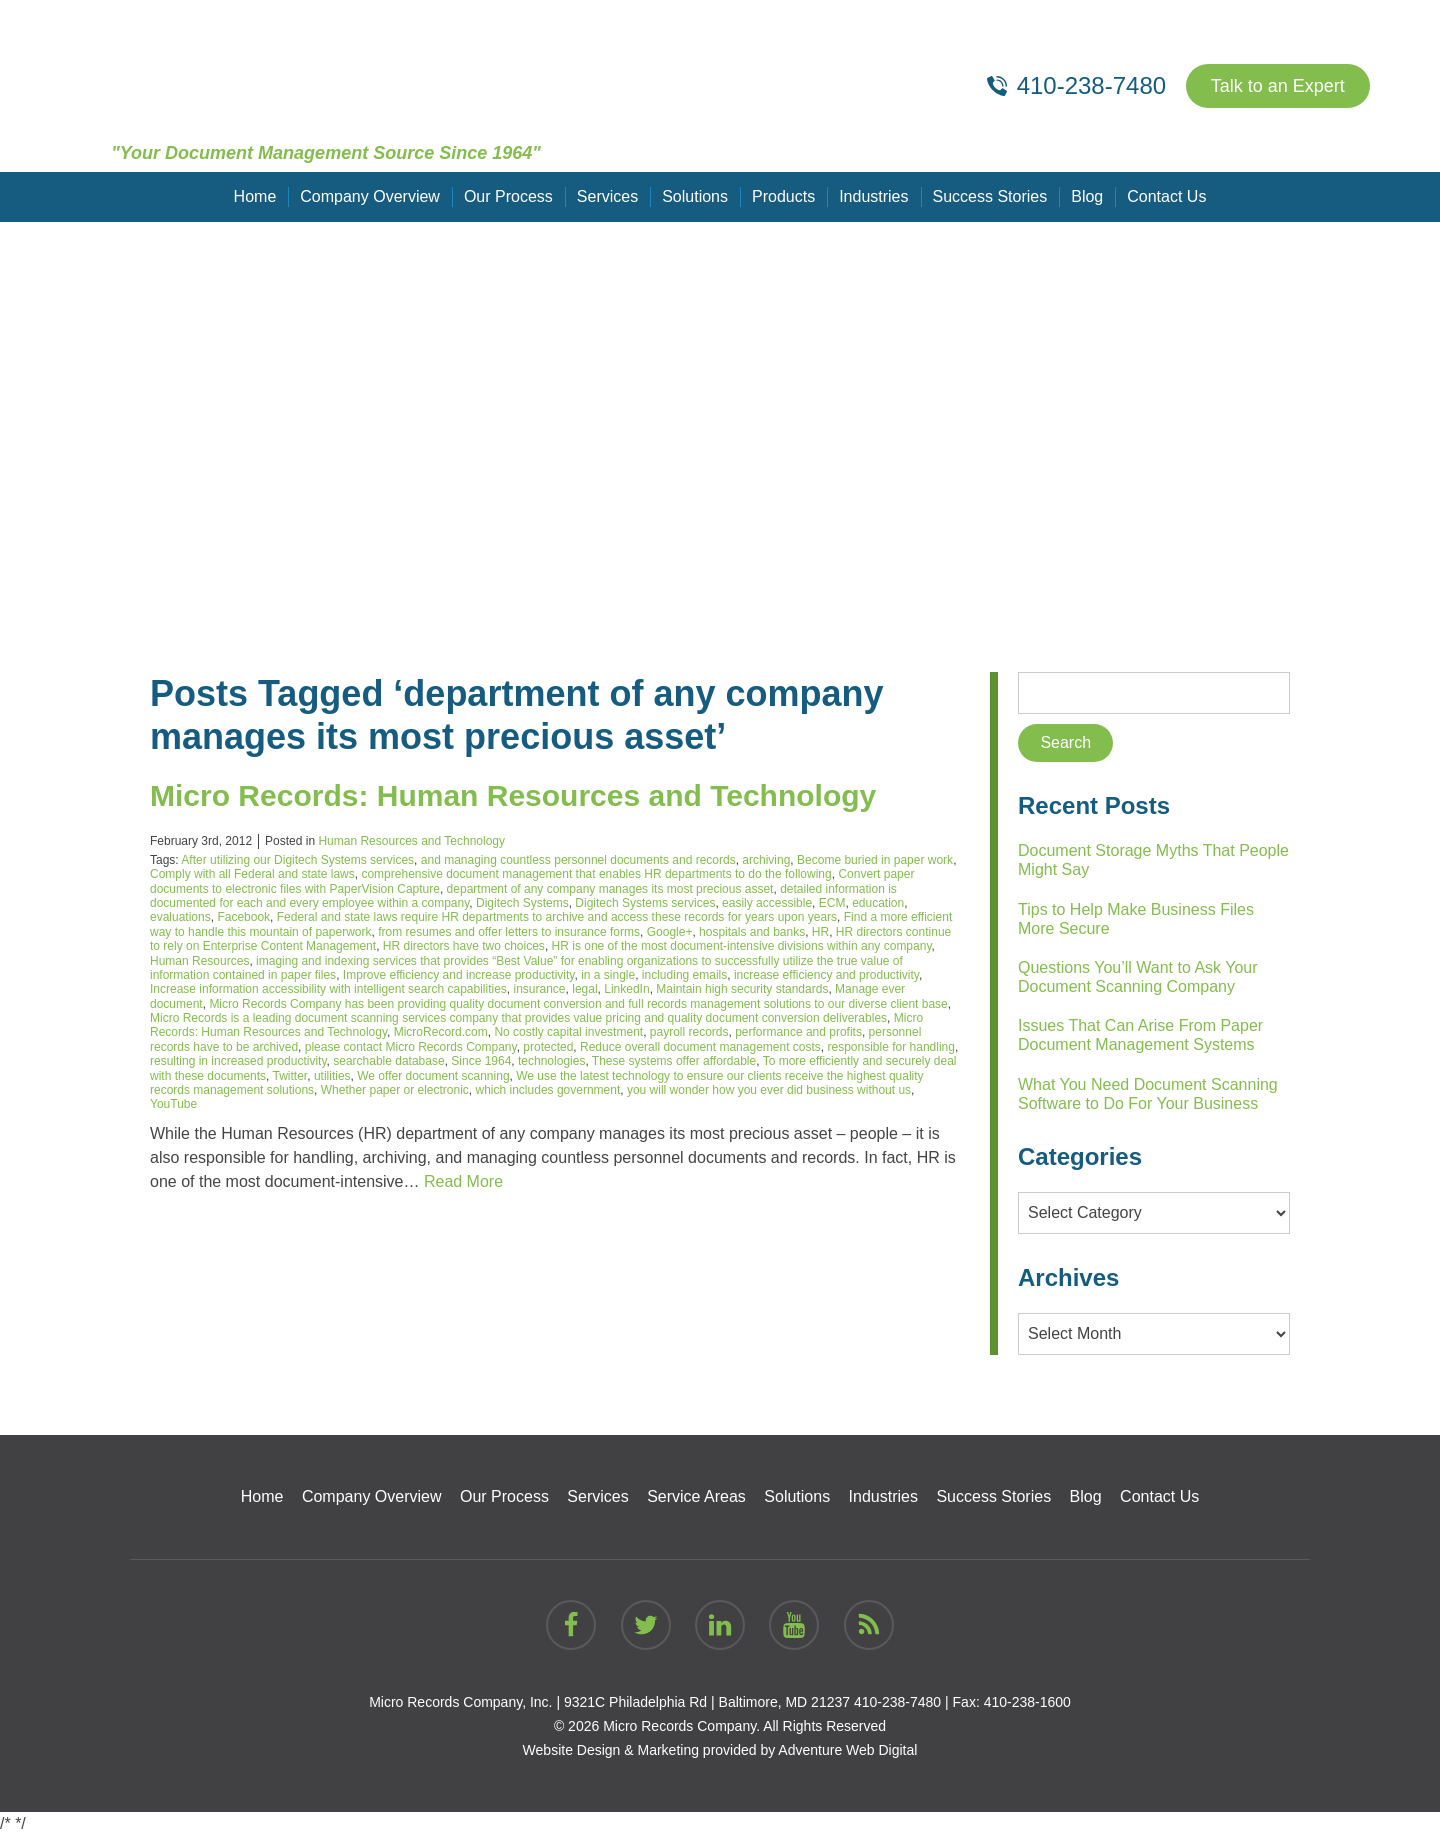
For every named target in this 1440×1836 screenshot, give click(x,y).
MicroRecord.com (441, 1032)
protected (548, 1047)
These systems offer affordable (674, 1061)
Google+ (670, 932)
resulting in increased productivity (238, 1061)
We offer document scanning (433, 1076)
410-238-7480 (897, 1702)
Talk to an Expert (1278, 86)
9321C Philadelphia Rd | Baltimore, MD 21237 (707, 1702)
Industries (873, 196)
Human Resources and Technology (411, 841)
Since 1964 (481, 1061)
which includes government (548, 1090)
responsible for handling (891, 1047)
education (878, 903)
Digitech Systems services (645, 903)
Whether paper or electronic (395, 1090)
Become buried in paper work (875, 860)
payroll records (689, 1032)
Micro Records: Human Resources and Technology (513, 795)
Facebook (243, 917)
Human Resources (199, 961)
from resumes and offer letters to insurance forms (509, 932)
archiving (766, 860)
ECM (832, 903)
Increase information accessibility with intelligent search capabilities (328, 989)
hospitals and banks (752, 932)
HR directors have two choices (464, 946)
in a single (608, 975)
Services (607, 196)
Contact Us (1166, 196)
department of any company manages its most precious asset (610, 889)
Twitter (290, 1076)
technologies (551, 1061)
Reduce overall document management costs (700, 1047)
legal (584, 989)
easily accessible (767, 903)
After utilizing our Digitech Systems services (297, 860)
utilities (332, 1076)
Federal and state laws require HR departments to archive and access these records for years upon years (557, 917)
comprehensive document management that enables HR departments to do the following (596, 874)
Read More (463, 1181)
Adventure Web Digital (847, 1750)
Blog (1087, 196)
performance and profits (798, 1032)
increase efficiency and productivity (826, 975)
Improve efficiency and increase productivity (459, 975)
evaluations (180, 917)
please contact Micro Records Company (411, 1047)
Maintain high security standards (742, 989)
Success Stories (990, 196)
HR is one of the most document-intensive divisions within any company (742, 946)
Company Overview (370, 196)
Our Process (508, 196)
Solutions (695, 196)
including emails (684, 975)
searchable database (388, 1061)
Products (783, 196)
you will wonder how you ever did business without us (769, 1090)
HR (820, 932)
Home (255, 196)
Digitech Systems (522, 903)
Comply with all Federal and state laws (252, 874)
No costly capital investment (568, 1032)
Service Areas (696, 1496)
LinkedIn (626, 989)
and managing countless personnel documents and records (578, 860)
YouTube (173, 1104)
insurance (540, 989)
